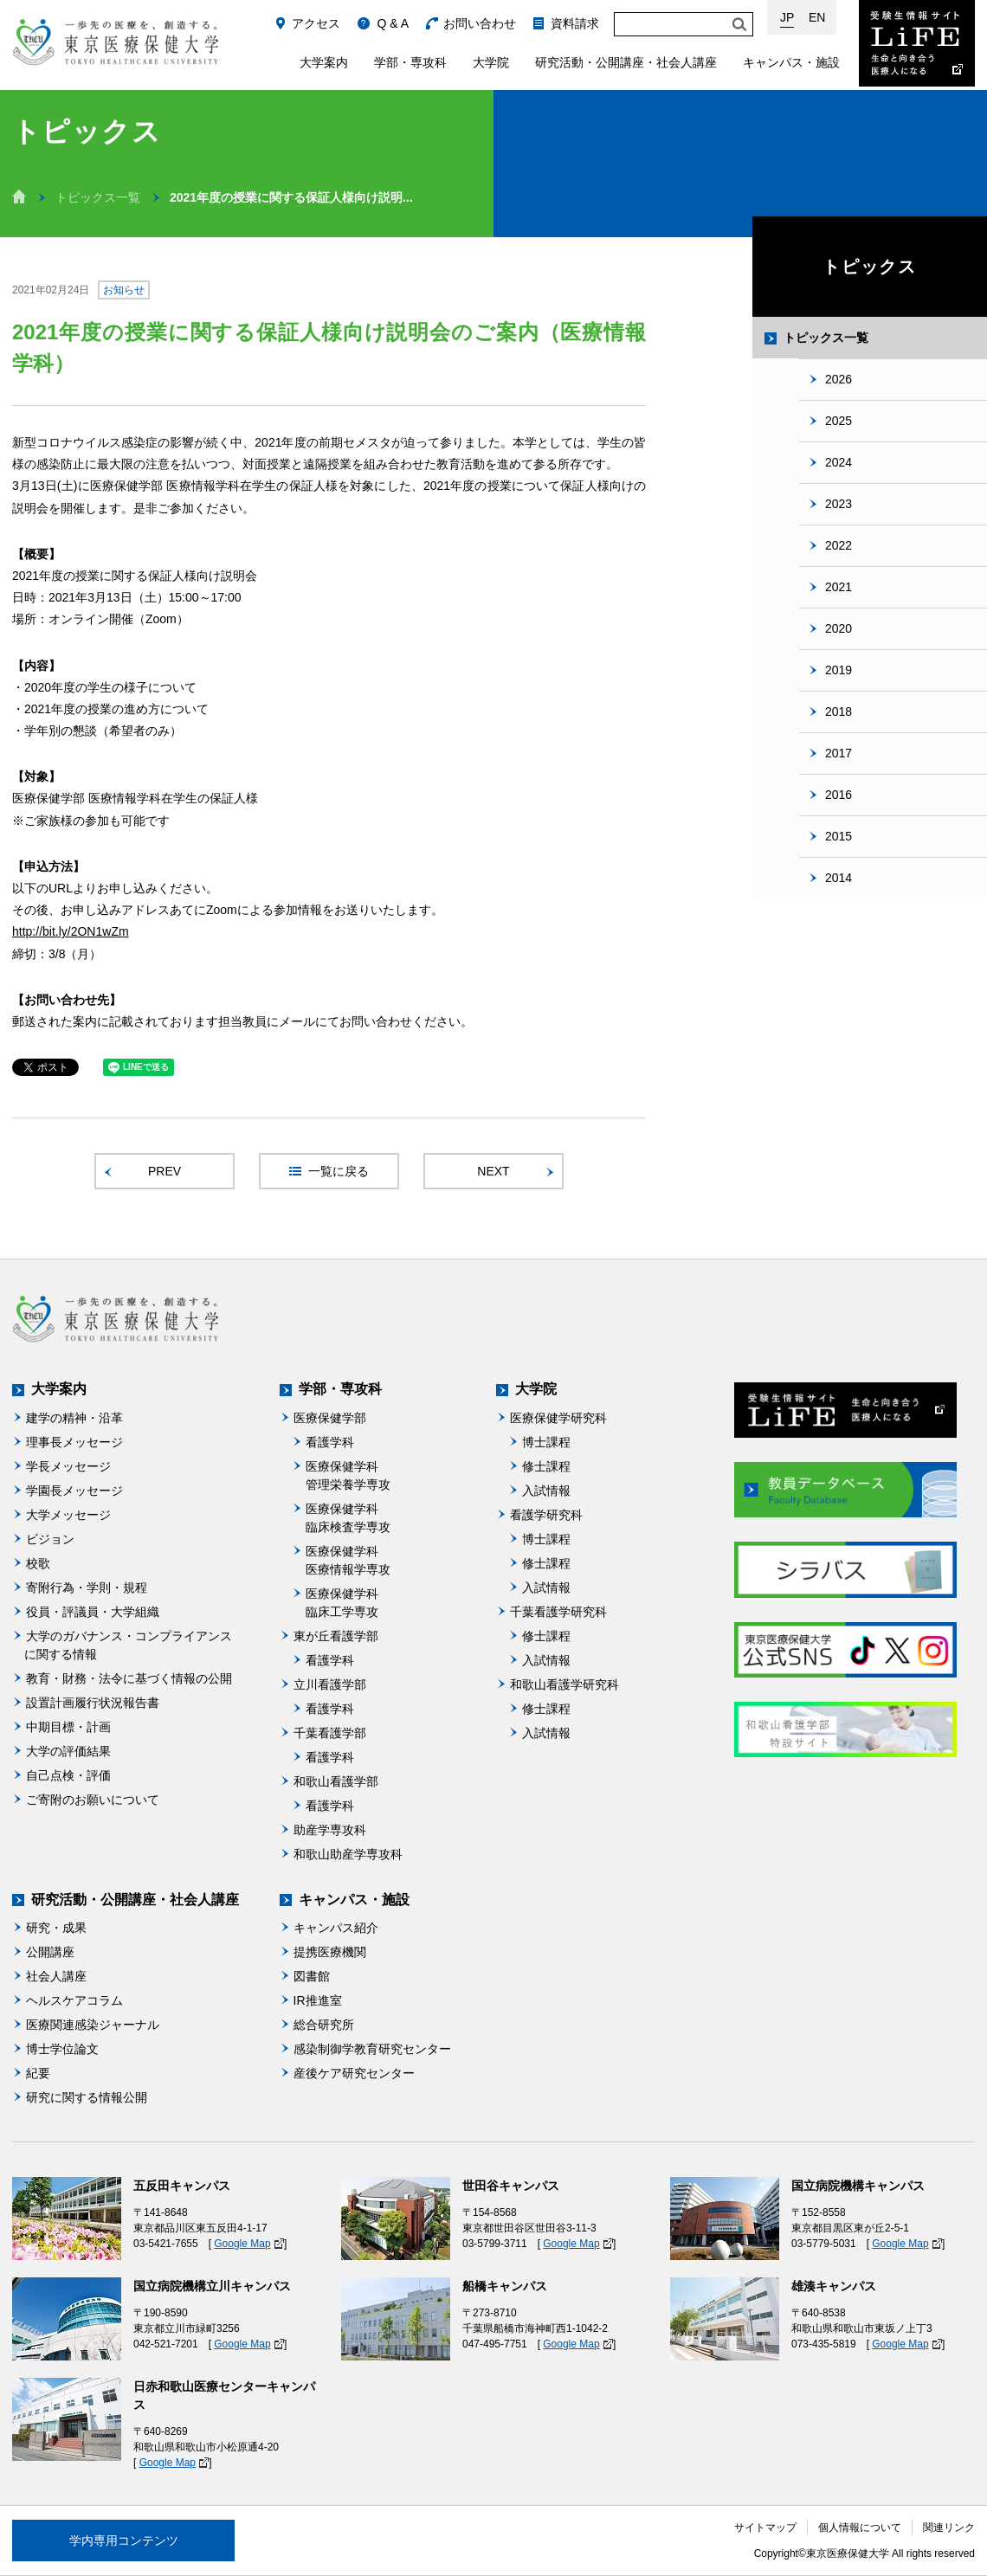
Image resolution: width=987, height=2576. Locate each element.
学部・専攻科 (410, 62)
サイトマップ (765, 2527)
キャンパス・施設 (791, 62)
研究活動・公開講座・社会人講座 (626, 62)
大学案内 (324, 62)
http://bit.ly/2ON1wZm (70, 931)
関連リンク (949, 2527)
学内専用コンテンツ (123, 2540)
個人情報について (859, 2527)
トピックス (870, 266)
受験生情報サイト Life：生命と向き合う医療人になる (917, 43)
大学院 (491, 62)
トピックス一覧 (97, 197)
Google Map (242, 2244)
